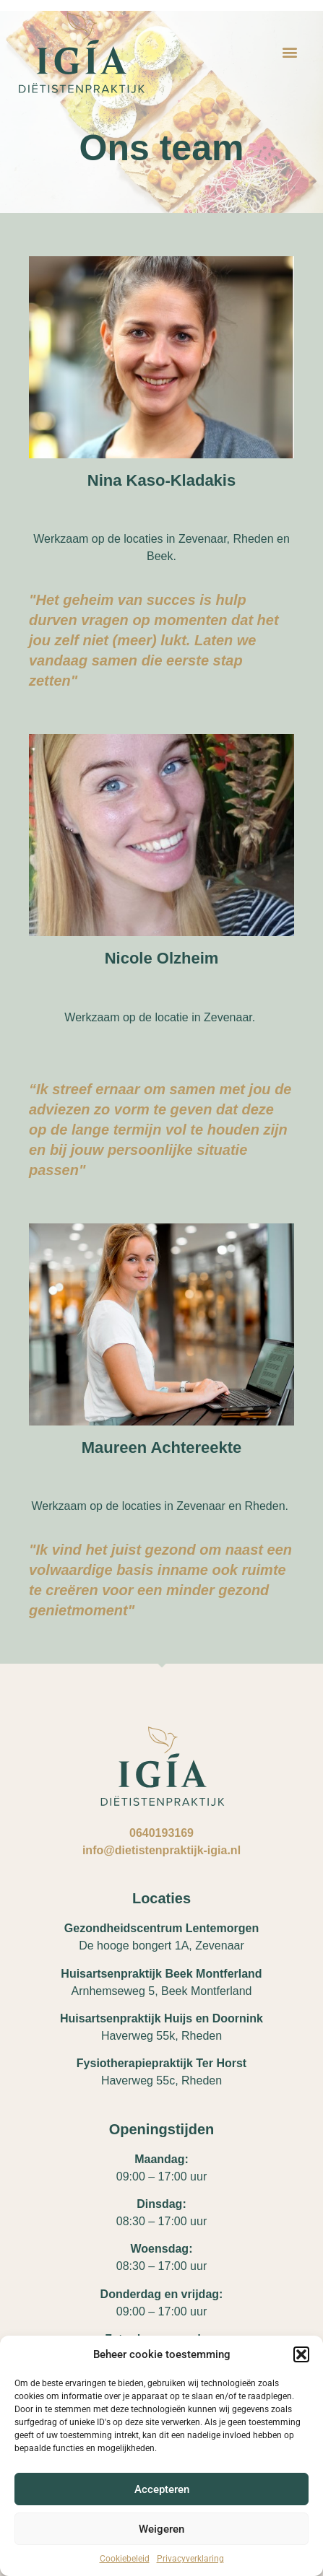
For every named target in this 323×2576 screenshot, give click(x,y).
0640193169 (161, 1833)
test (162, 439)
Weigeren (161, 2529)
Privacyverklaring (190, 2559)
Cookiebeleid (125, 2559)
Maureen (162, 1402)
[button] (301, 2354)
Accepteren (161, 2489)
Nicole (162, 913)
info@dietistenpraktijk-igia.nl (161, 1850)
